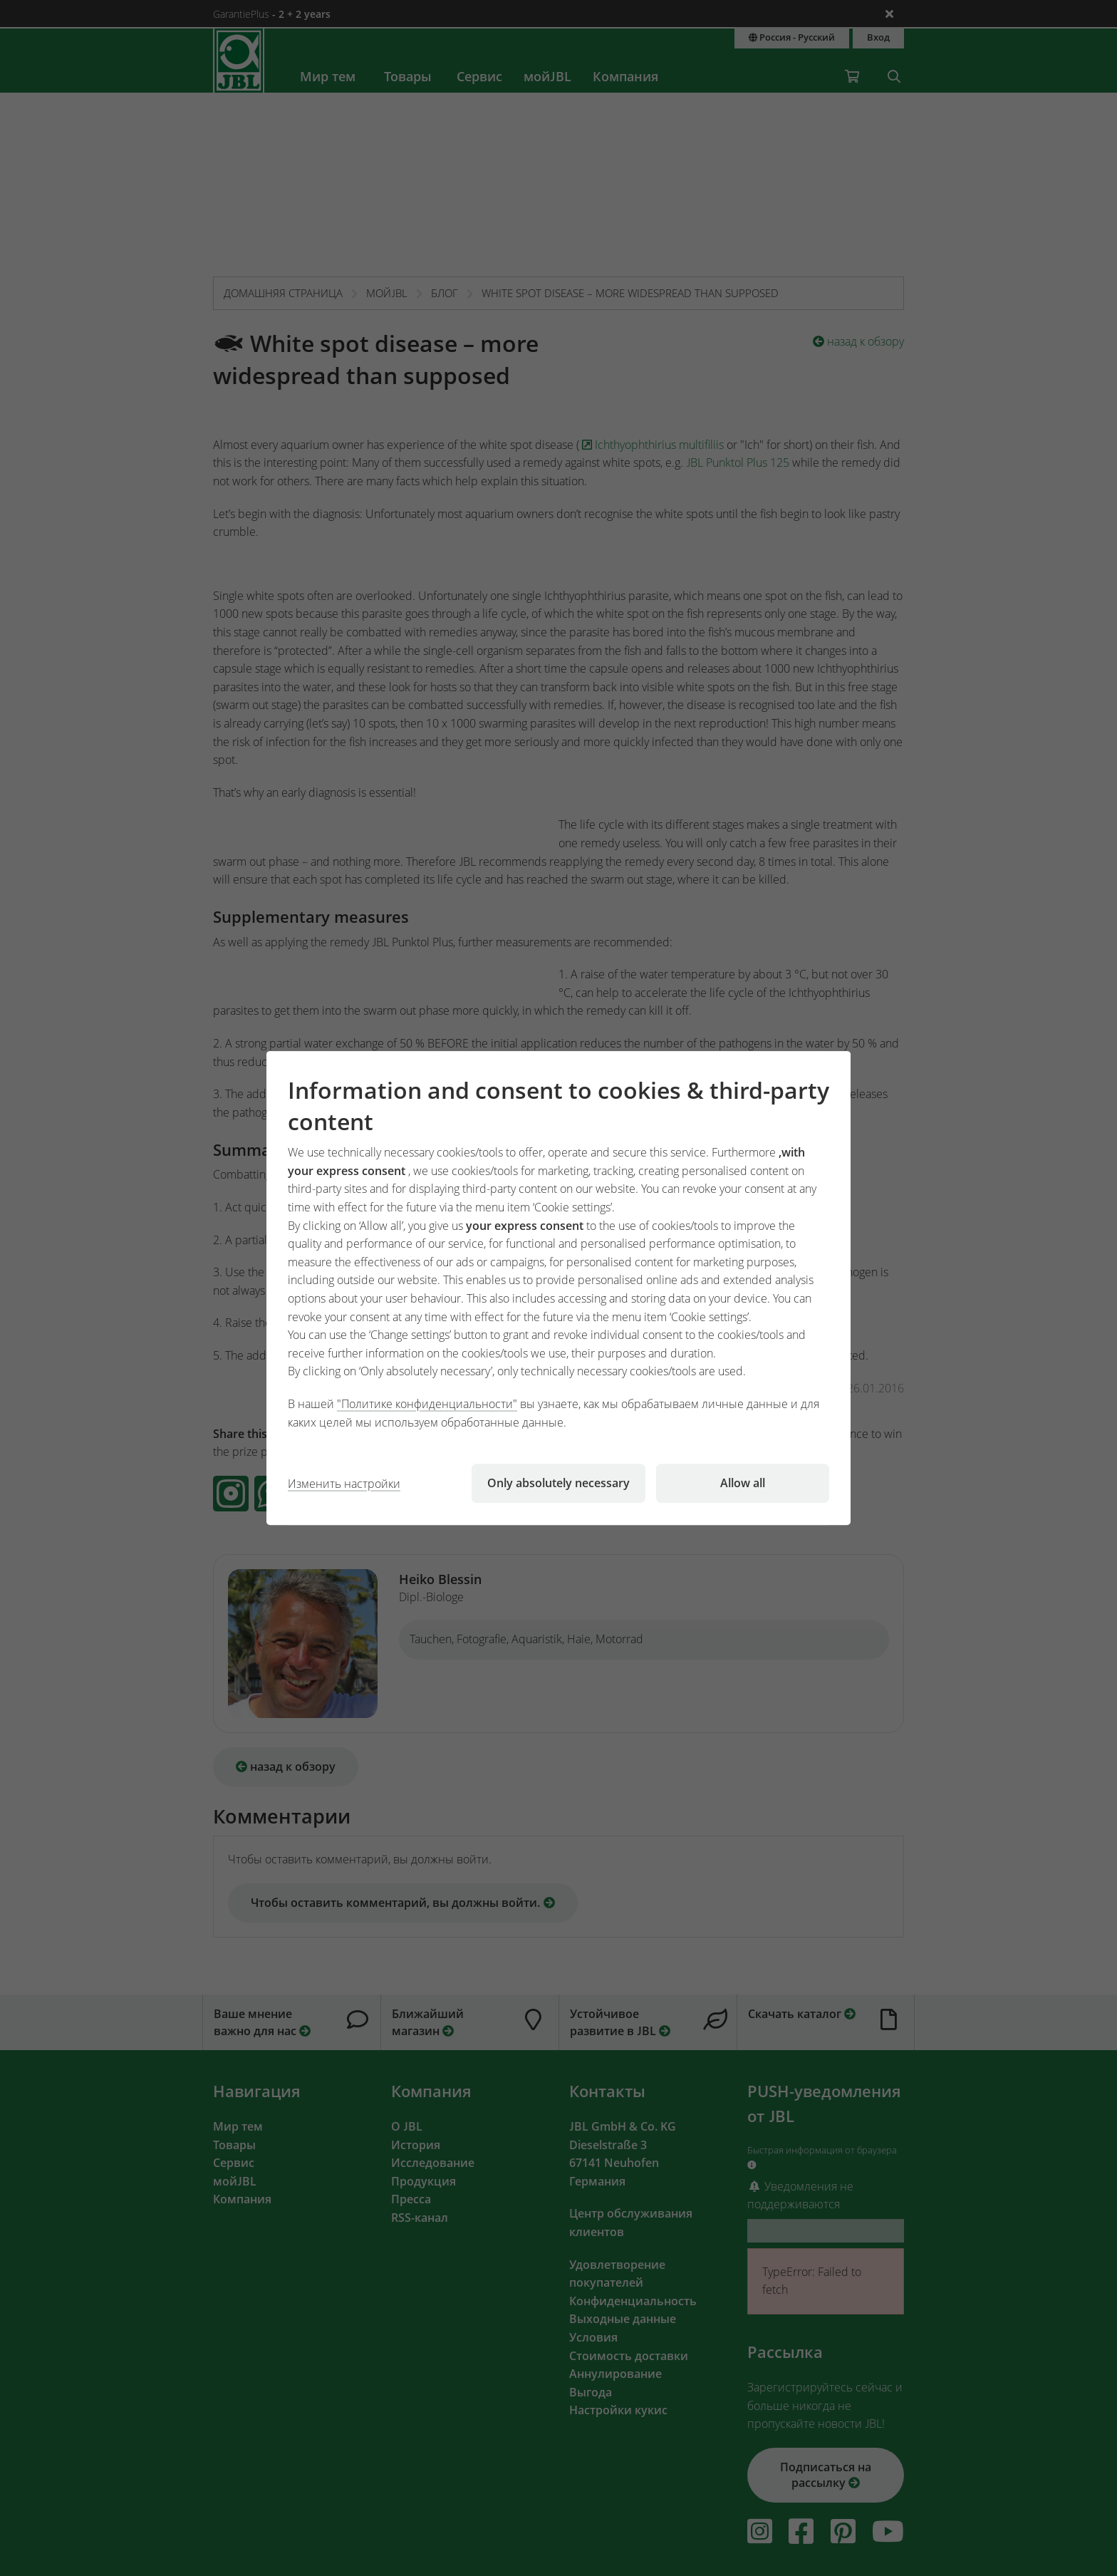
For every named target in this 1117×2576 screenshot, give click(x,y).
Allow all (742, 1483)
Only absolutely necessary (558, 1483)
